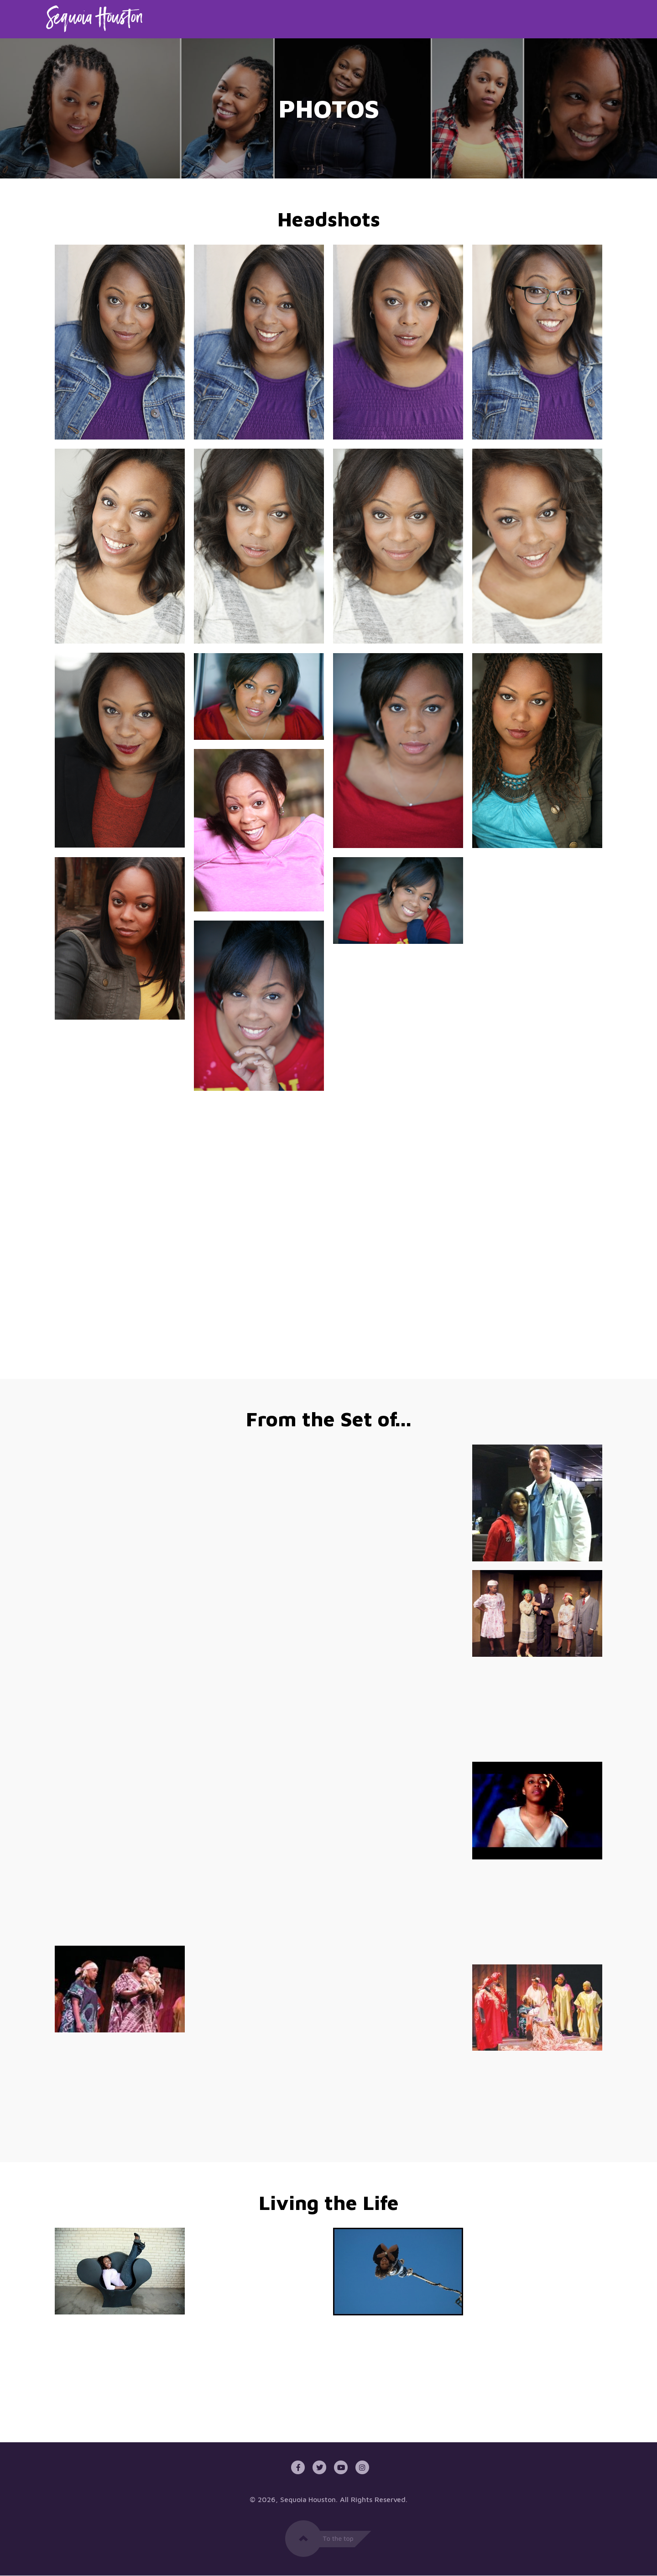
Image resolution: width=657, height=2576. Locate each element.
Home (426, 19)
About (467, 19)
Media (509, 19)
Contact (594, 19)
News (548, 19)
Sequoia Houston (308, 2500)
